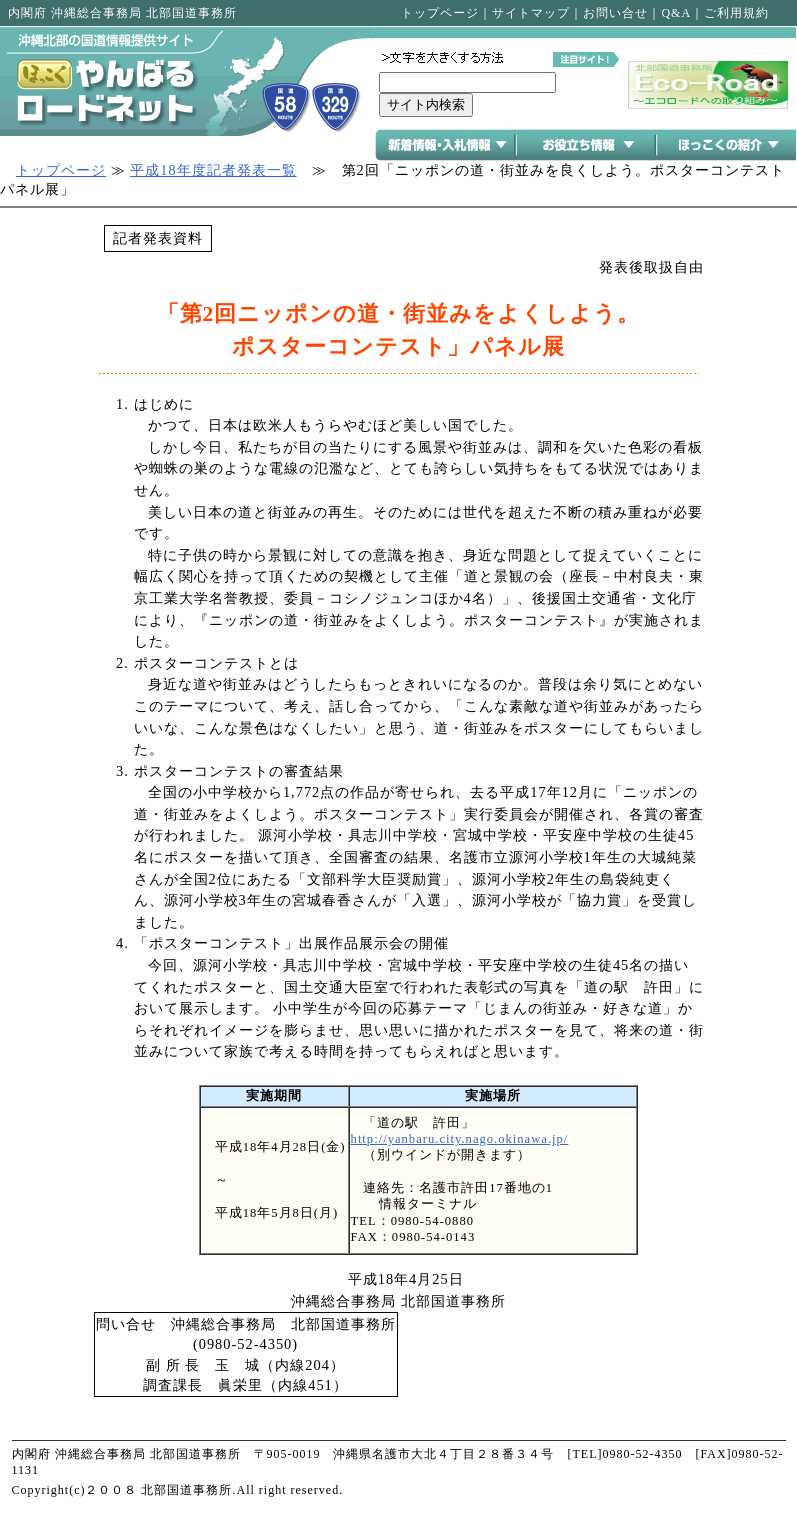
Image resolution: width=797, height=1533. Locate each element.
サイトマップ (531, 13)
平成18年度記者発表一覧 (213, 170)
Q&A (676, 13)
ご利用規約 (736, 13)
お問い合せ (615, 13)
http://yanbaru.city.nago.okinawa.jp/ (460, 1139)
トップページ (440, 13)
